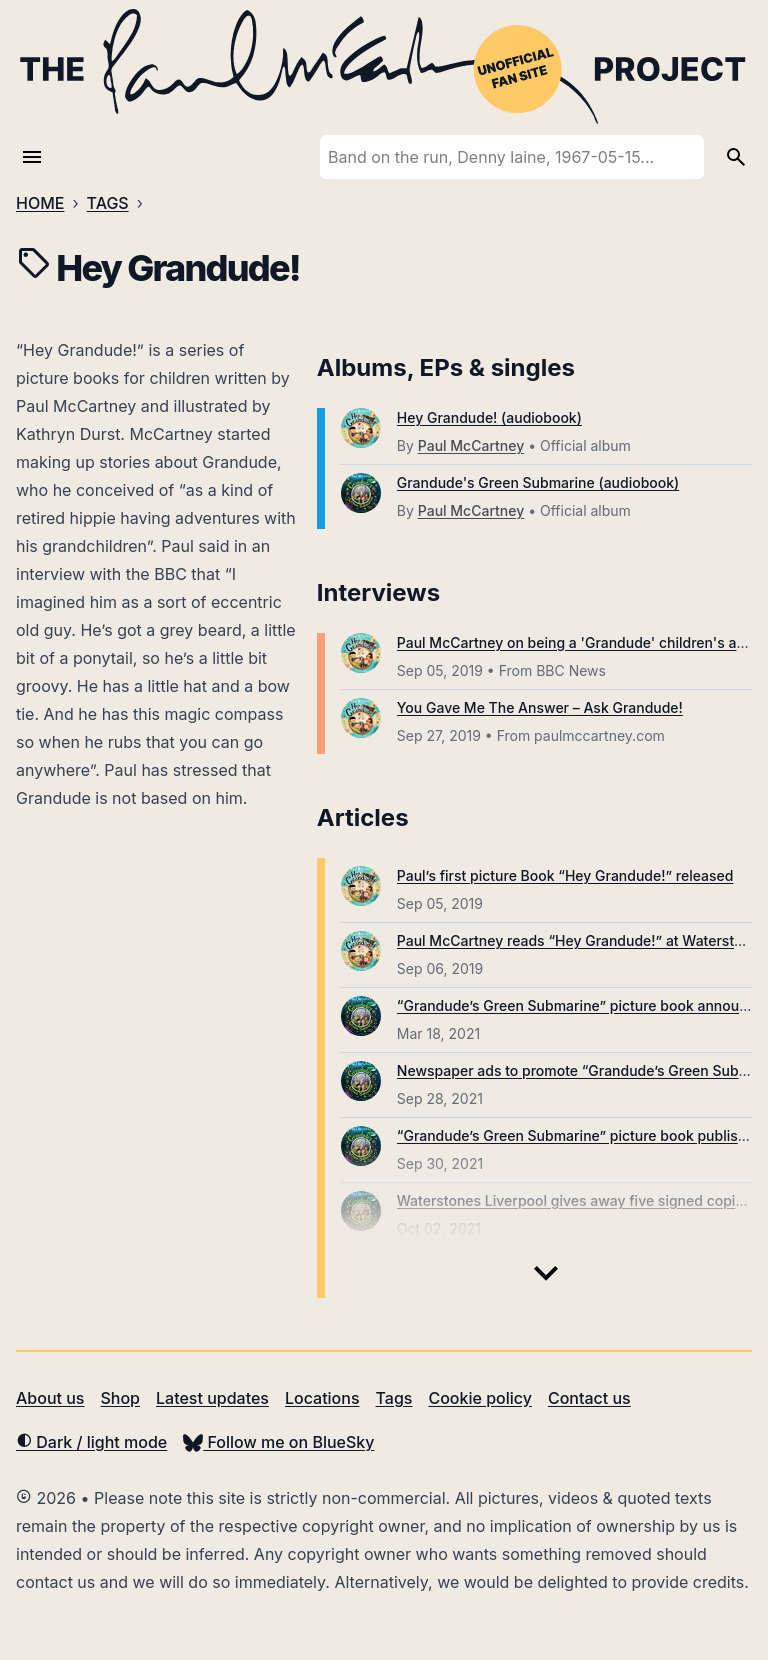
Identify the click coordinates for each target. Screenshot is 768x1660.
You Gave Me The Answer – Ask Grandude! (540, 707)
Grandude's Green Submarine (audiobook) (538, 482)
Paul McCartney (471, 445)
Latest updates (212, 1398)
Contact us (589, 1398)
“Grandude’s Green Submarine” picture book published (580, 1135)
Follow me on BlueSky (278, 1442)
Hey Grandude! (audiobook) (489, 417)
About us (50, 1398)
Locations (322, 1398)
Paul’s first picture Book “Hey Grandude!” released (565, 875)
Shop (120, 1398)
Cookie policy (479, 1398)
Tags (394, 1398)
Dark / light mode (91, 1442)
